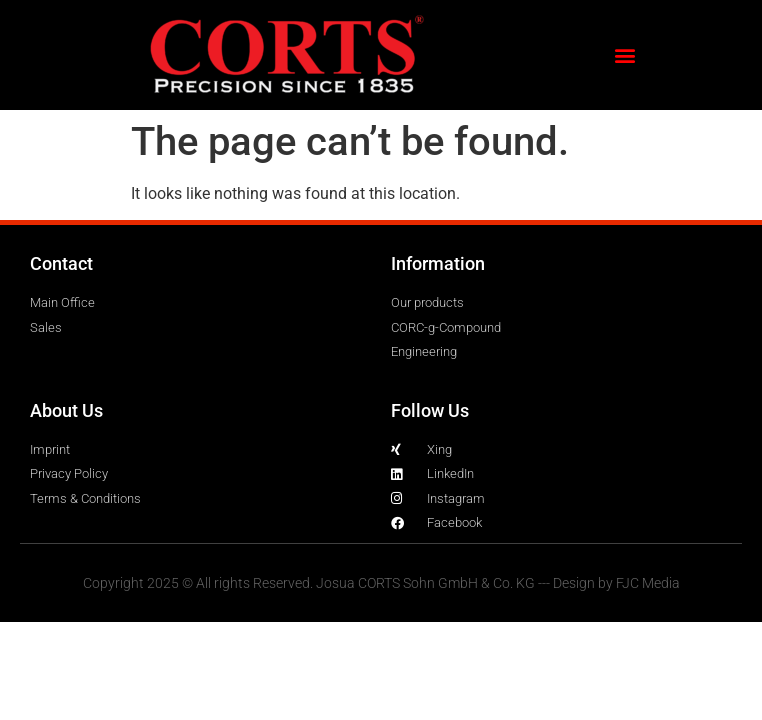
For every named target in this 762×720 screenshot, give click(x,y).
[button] (624, 55)
